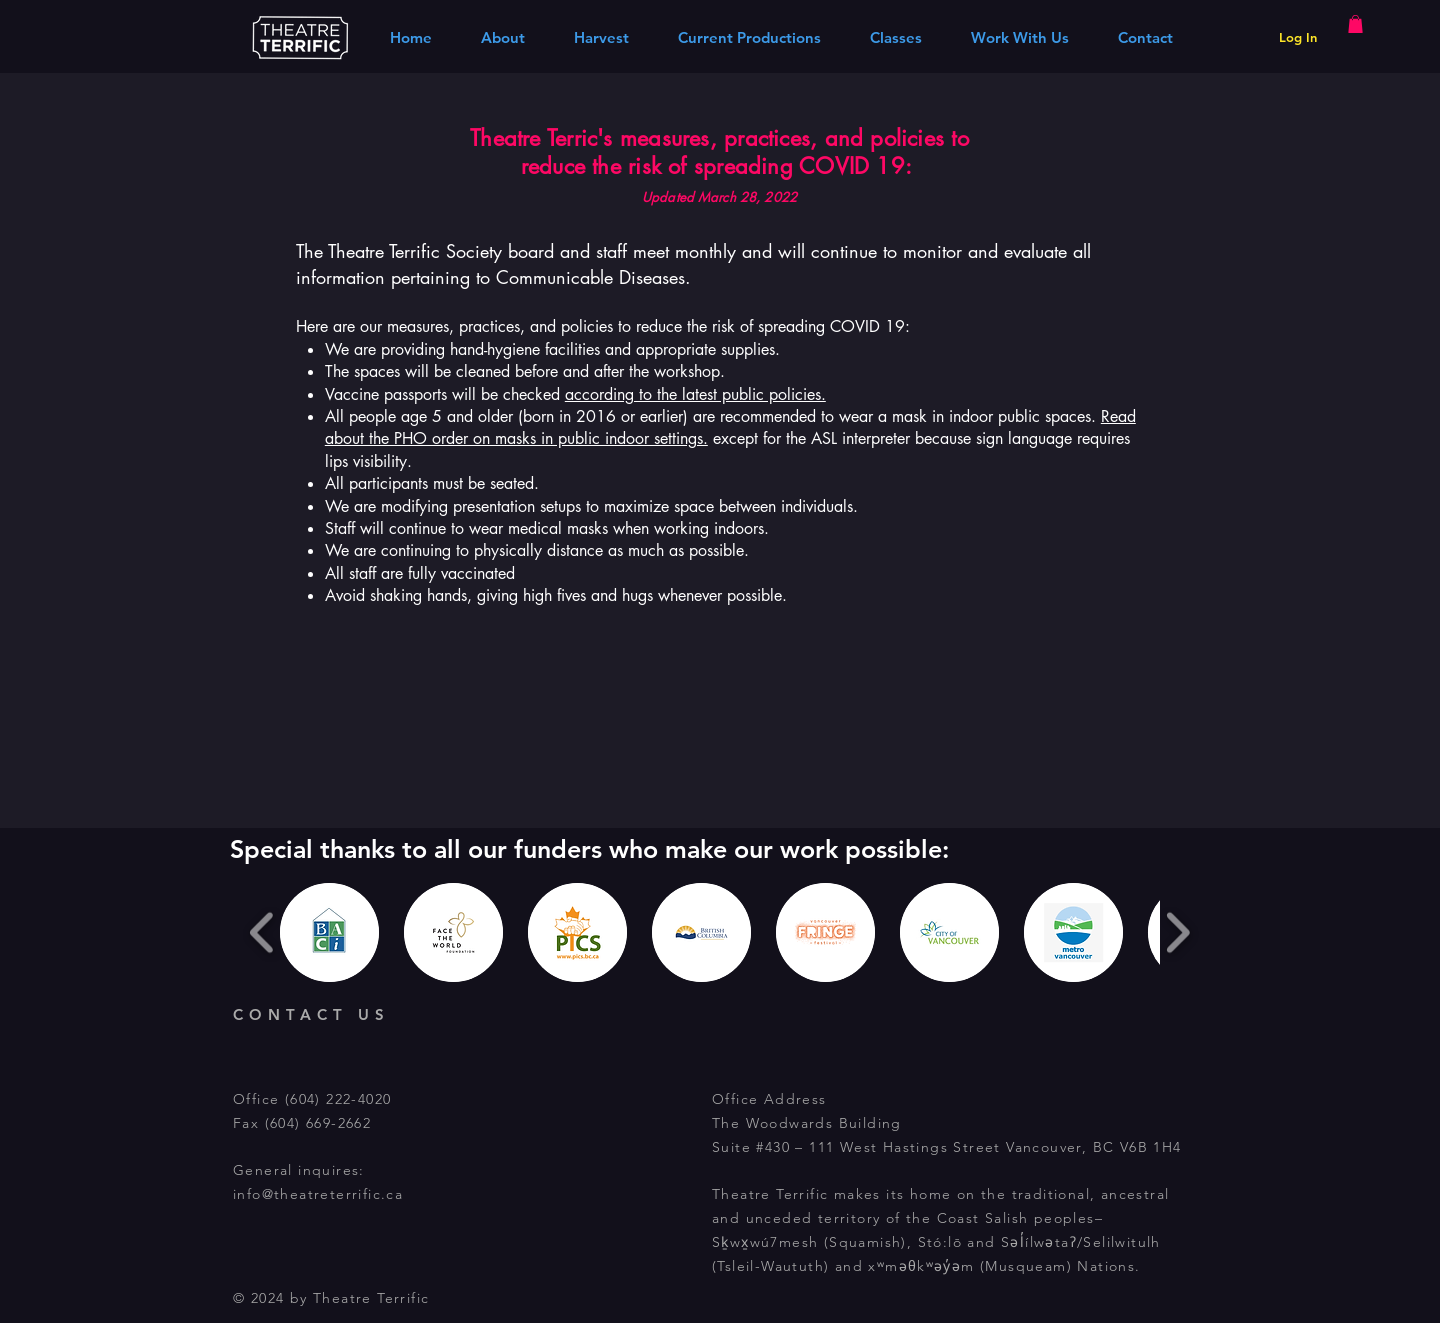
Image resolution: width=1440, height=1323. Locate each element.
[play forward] (1177, 932)
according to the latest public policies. (695, 394)
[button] (1355, 24)
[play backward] (262, 932)
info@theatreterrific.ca (318, 1194)
